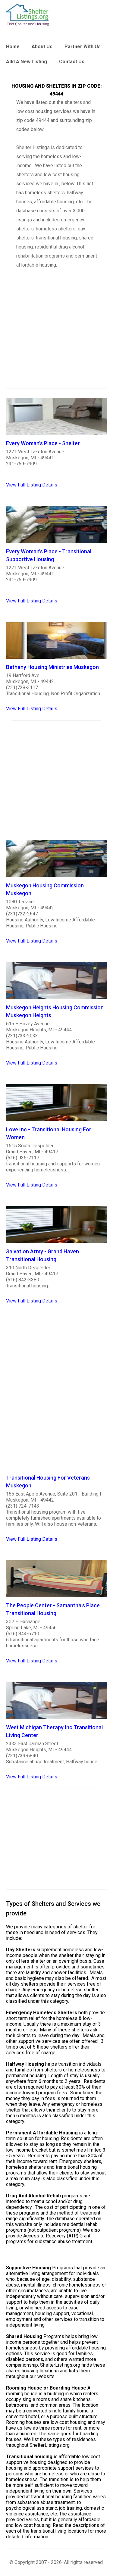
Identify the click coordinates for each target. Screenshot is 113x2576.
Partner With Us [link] (82, 46)
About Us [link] (42, 46)
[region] (56, 342)
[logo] (27, 15)
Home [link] (13, 46)
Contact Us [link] (71, 61)
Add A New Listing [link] (26, 61)
